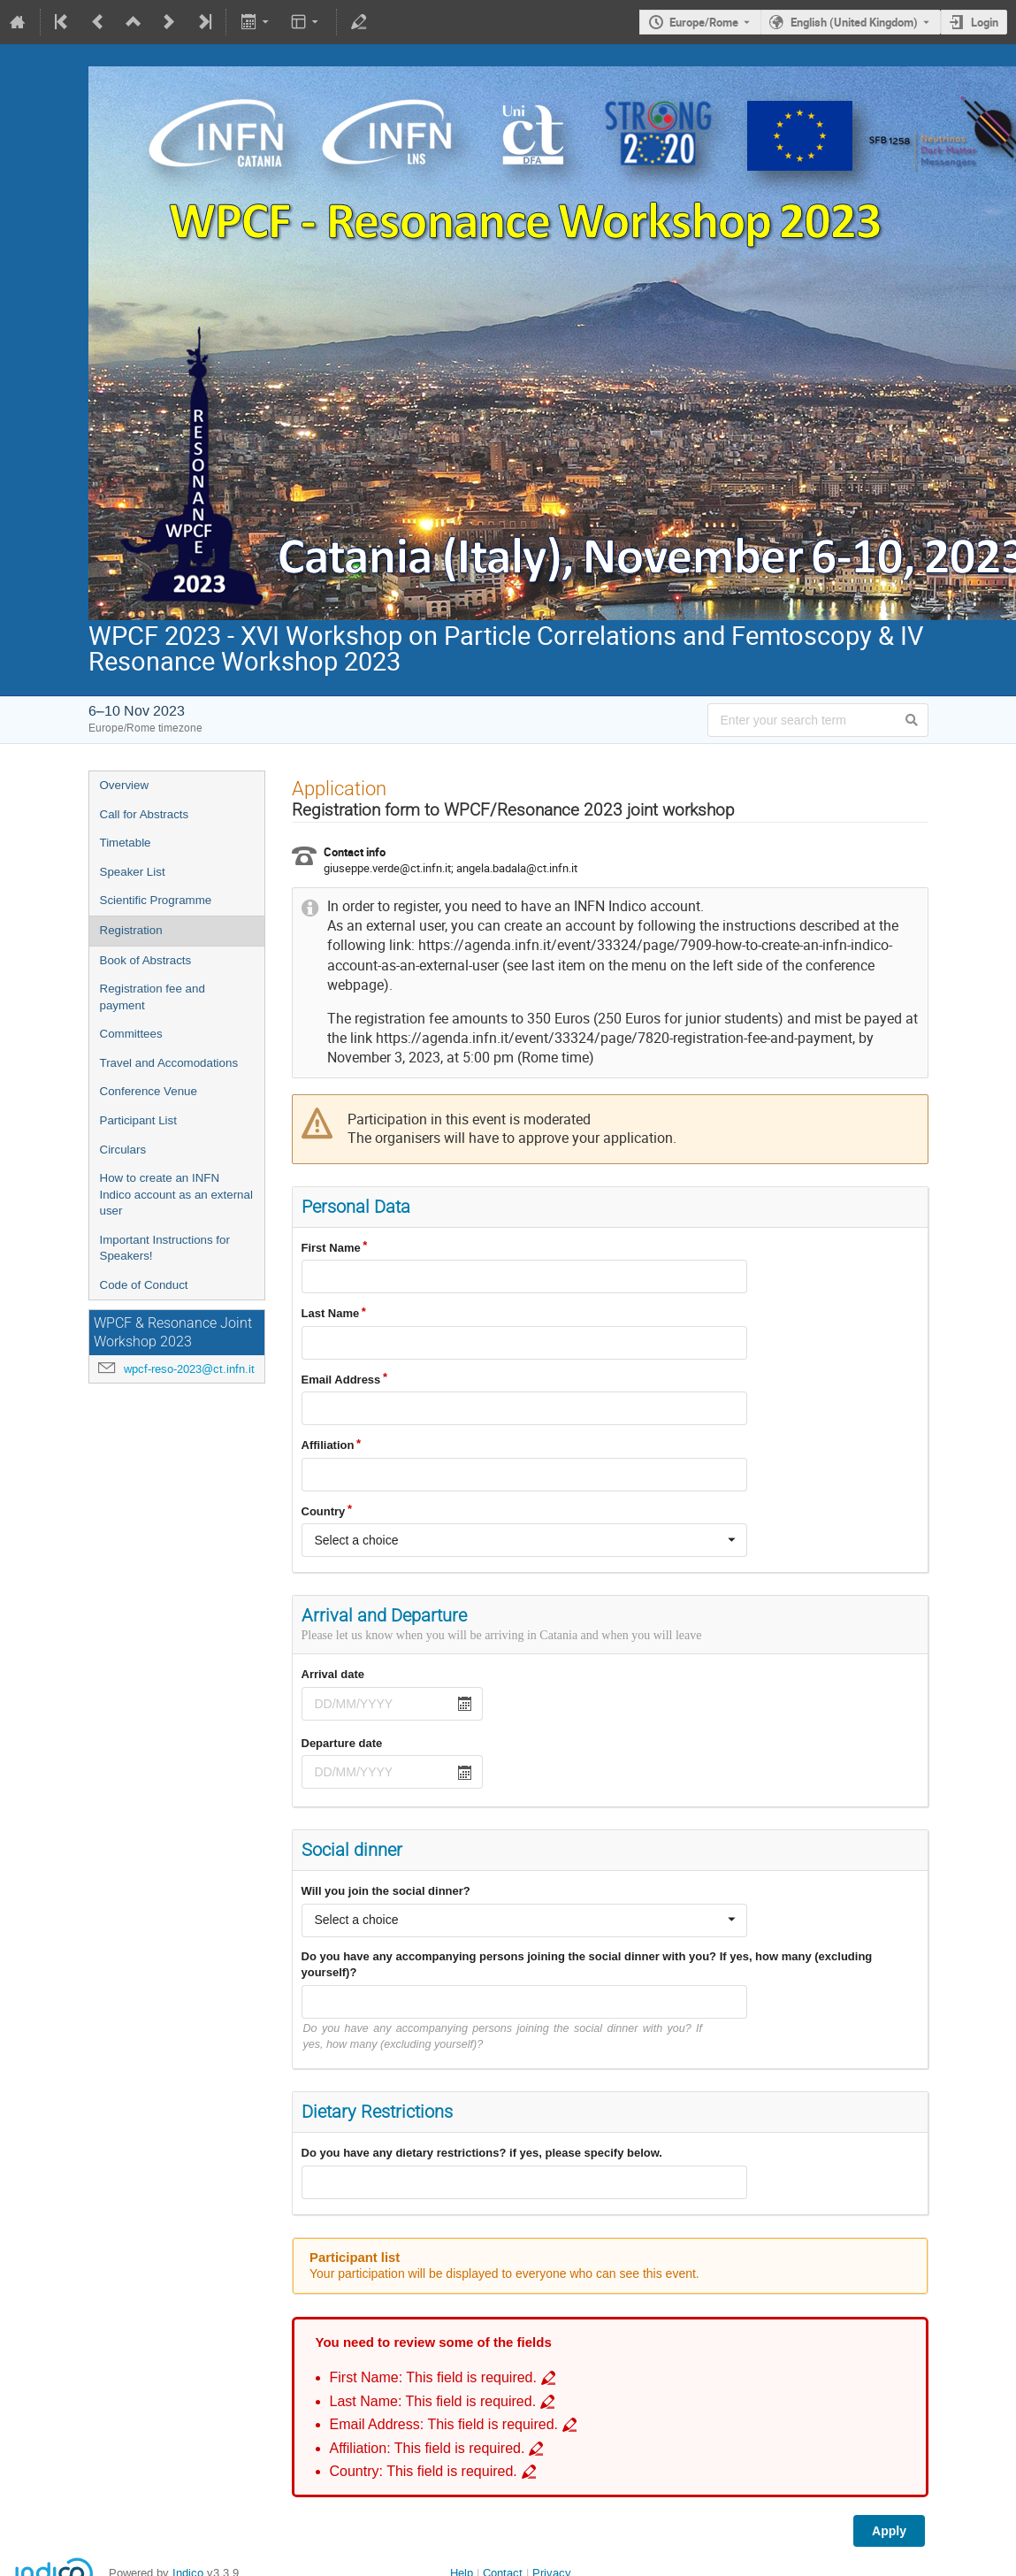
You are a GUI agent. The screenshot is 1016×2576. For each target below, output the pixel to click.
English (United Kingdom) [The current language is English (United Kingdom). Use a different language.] (854, 22)
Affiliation (328, 1445)
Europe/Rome (703, 22)
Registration (131, 930)
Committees (131, 1033)
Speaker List (132, 871)
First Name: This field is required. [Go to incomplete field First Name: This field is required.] (433, 2377)
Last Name (331, 1313)
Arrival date (333, 1674)
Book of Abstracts (146, 960)
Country (324, 1511)
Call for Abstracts (144, 814)
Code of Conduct (144, 1285)
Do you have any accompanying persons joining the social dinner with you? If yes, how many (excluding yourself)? (587, 1965)
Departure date (342, 1743)
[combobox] (524, 1540)
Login (984, 22)
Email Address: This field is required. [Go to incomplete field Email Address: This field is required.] (444, 2424)
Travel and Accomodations (169, 1063)
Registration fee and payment (152, 997)
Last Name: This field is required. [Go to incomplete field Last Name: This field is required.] (433, 2401)
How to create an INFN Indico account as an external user (176, 1194)
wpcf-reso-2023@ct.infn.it (189, 1368)
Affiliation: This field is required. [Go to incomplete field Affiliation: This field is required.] (427, 2448)
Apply (889, 2531)
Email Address (341, 1379)
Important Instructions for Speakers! (165, 1248)
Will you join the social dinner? (386, 1891)
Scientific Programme (156, 900)
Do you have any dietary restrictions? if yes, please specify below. (482, 2152)
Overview (124, 785)
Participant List (138, 1120)
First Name (331, 1247)
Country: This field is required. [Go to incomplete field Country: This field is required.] (423, 2471)
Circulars (123, 1149)
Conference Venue (148, 1091)
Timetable (125, 842)
